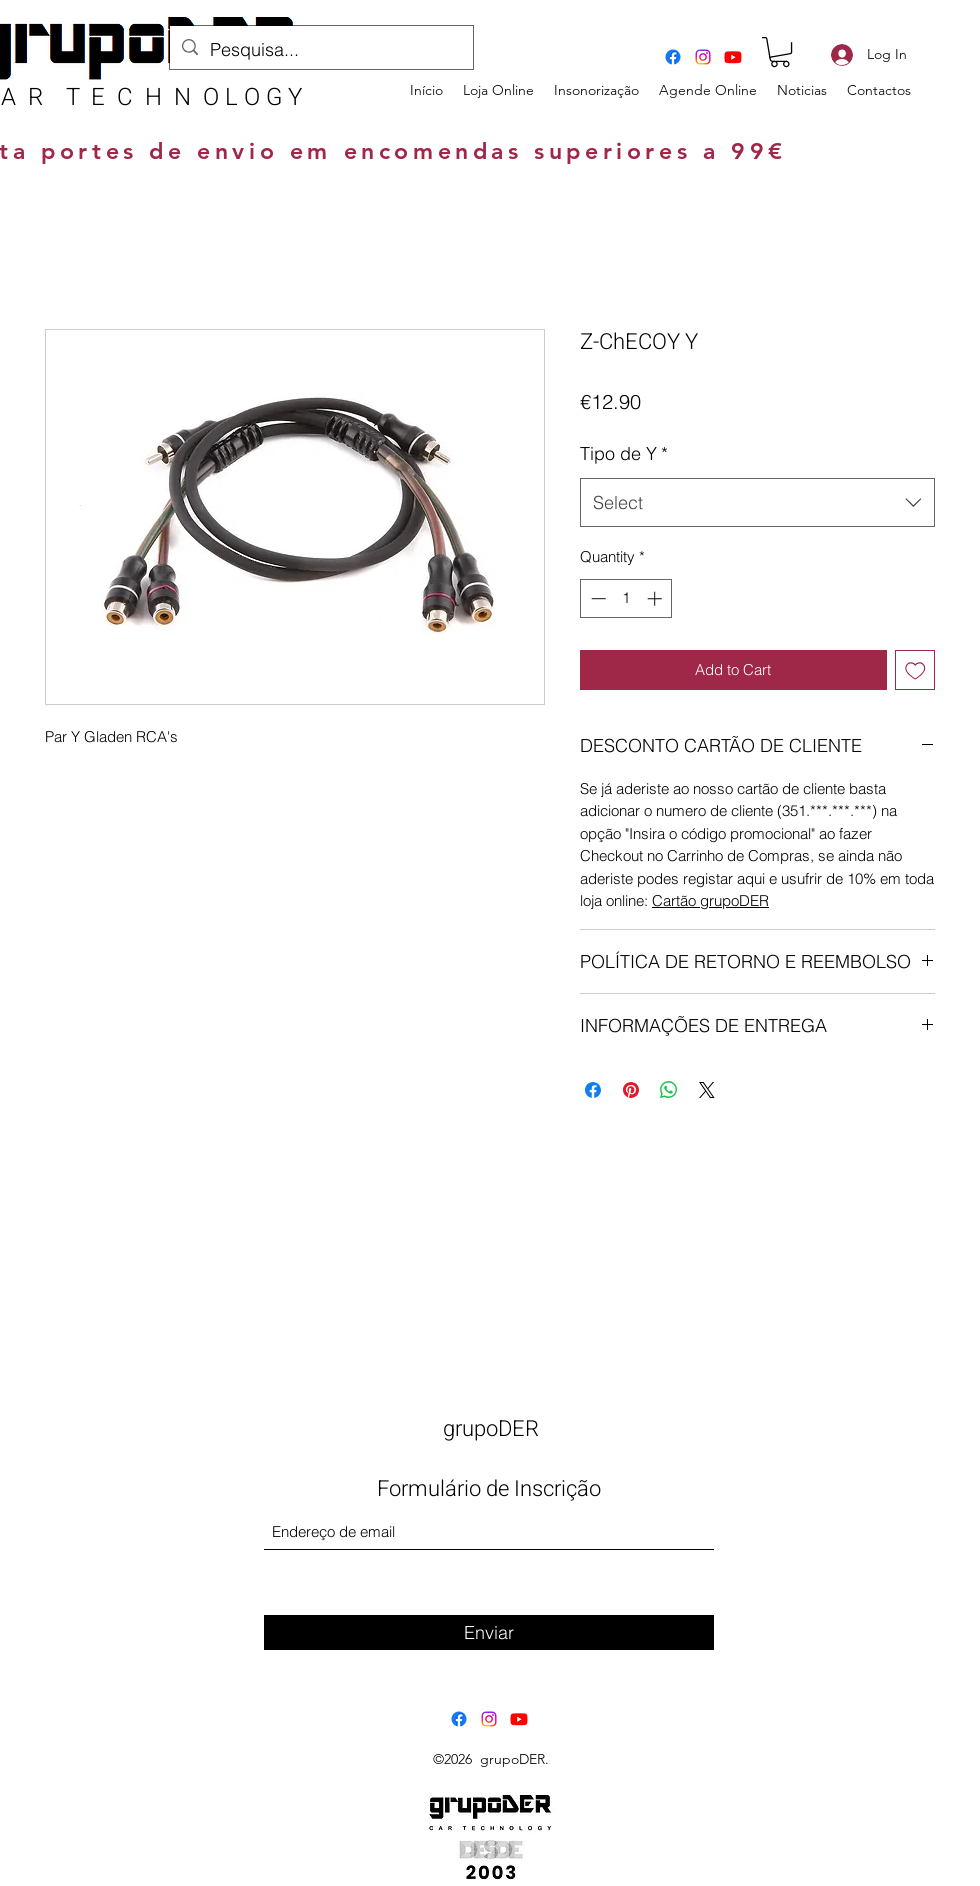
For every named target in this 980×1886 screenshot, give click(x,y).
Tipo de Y (624, 453)
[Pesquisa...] (320, 50)
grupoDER (491, 1429)
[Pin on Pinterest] (631, 1090)
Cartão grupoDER (710, 900)
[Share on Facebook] (593, 1090)
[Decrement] (596, 598)
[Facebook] (673, 57)
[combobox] (757, 503)
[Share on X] (707, 1090)
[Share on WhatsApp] (669, 1090)
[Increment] (656, 598)
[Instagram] (703, 57)
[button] (780, 52)
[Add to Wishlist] (915, 670)
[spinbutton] (626, 598)
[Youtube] (733, 57)
